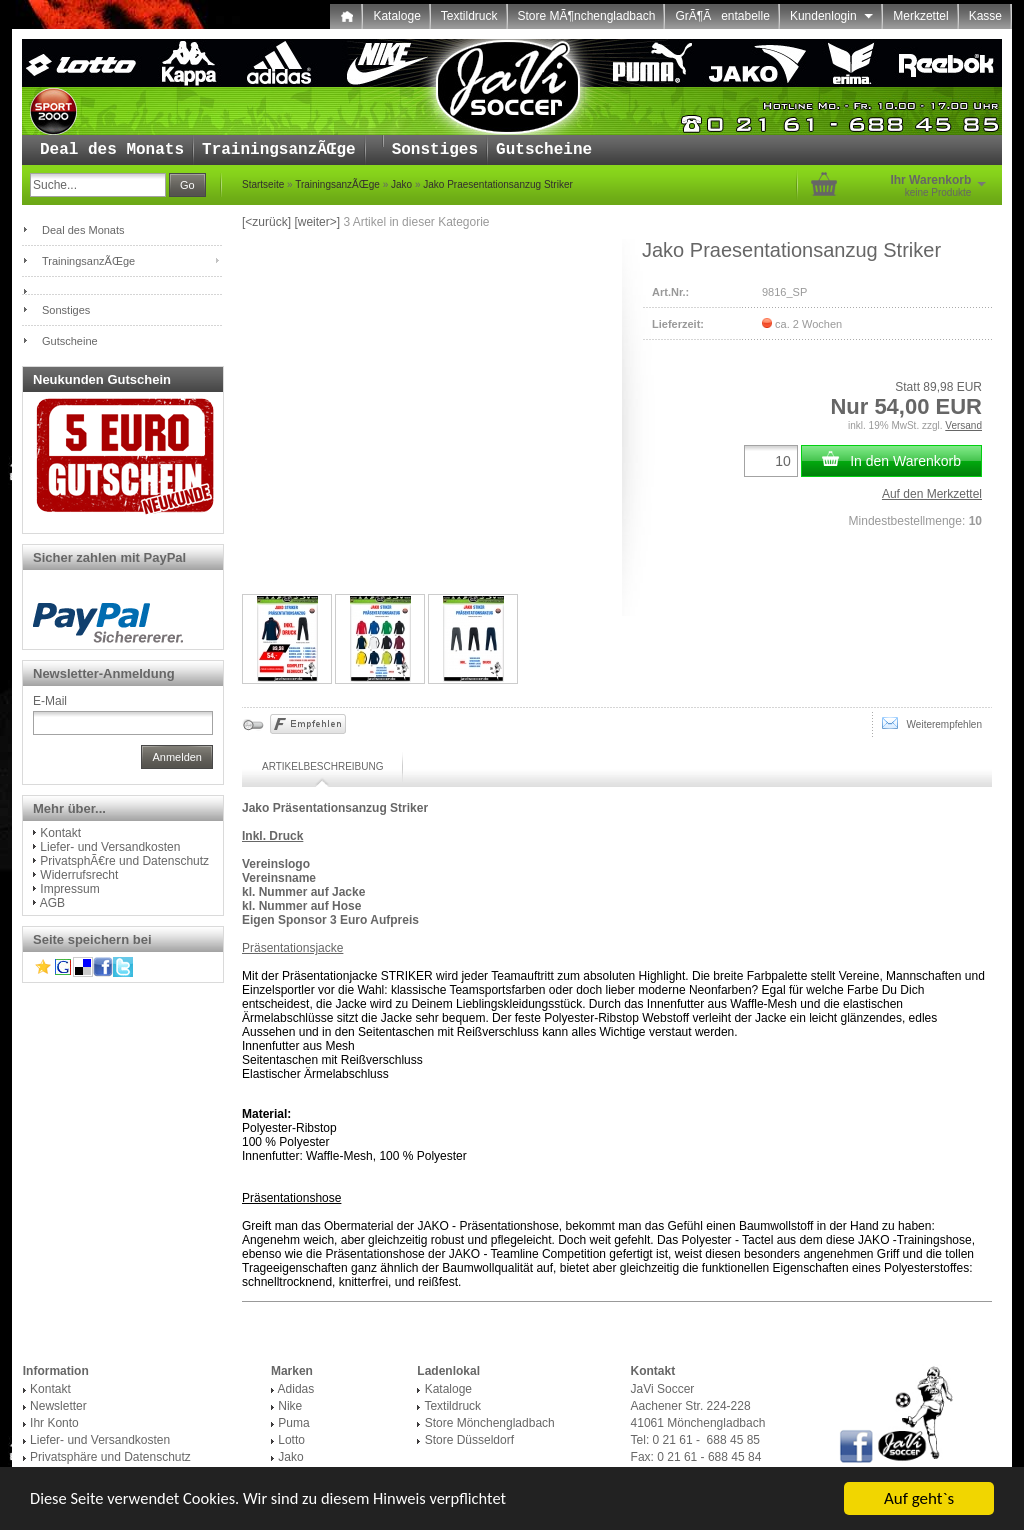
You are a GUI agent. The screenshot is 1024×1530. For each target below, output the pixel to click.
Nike (290, 1406)
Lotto (291, 1440)
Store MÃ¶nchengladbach (587, 16)
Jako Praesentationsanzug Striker (498, 184)
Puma (293, 1423)
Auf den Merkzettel (932, 494)
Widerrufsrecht (79, 875)
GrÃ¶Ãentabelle (722, 16)
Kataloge (396, 16)
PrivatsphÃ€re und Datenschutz (124, 861)
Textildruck (469, 16)
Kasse (985, 16)
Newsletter (58, 1406)
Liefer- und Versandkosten (110, 847)
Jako (401, 184)
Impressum (69, 889)
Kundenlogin (831, 16)
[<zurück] (266, 222)
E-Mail (50, 701)
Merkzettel (920, 16)
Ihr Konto (54, 1423)
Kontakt (60, 833)
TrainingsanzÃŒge (279, 150)
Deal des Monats (112, 150)
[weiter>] (317, 222)
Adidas (296, 1389)
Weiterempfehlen (932, 723)
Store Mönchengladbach (490, 1423)
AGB (52, 903)
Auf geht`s (919, 1498)
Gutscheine (544, 150)
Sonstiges (435, 150)
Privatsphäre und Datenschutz (110, 1457)
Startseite (263, 184)
